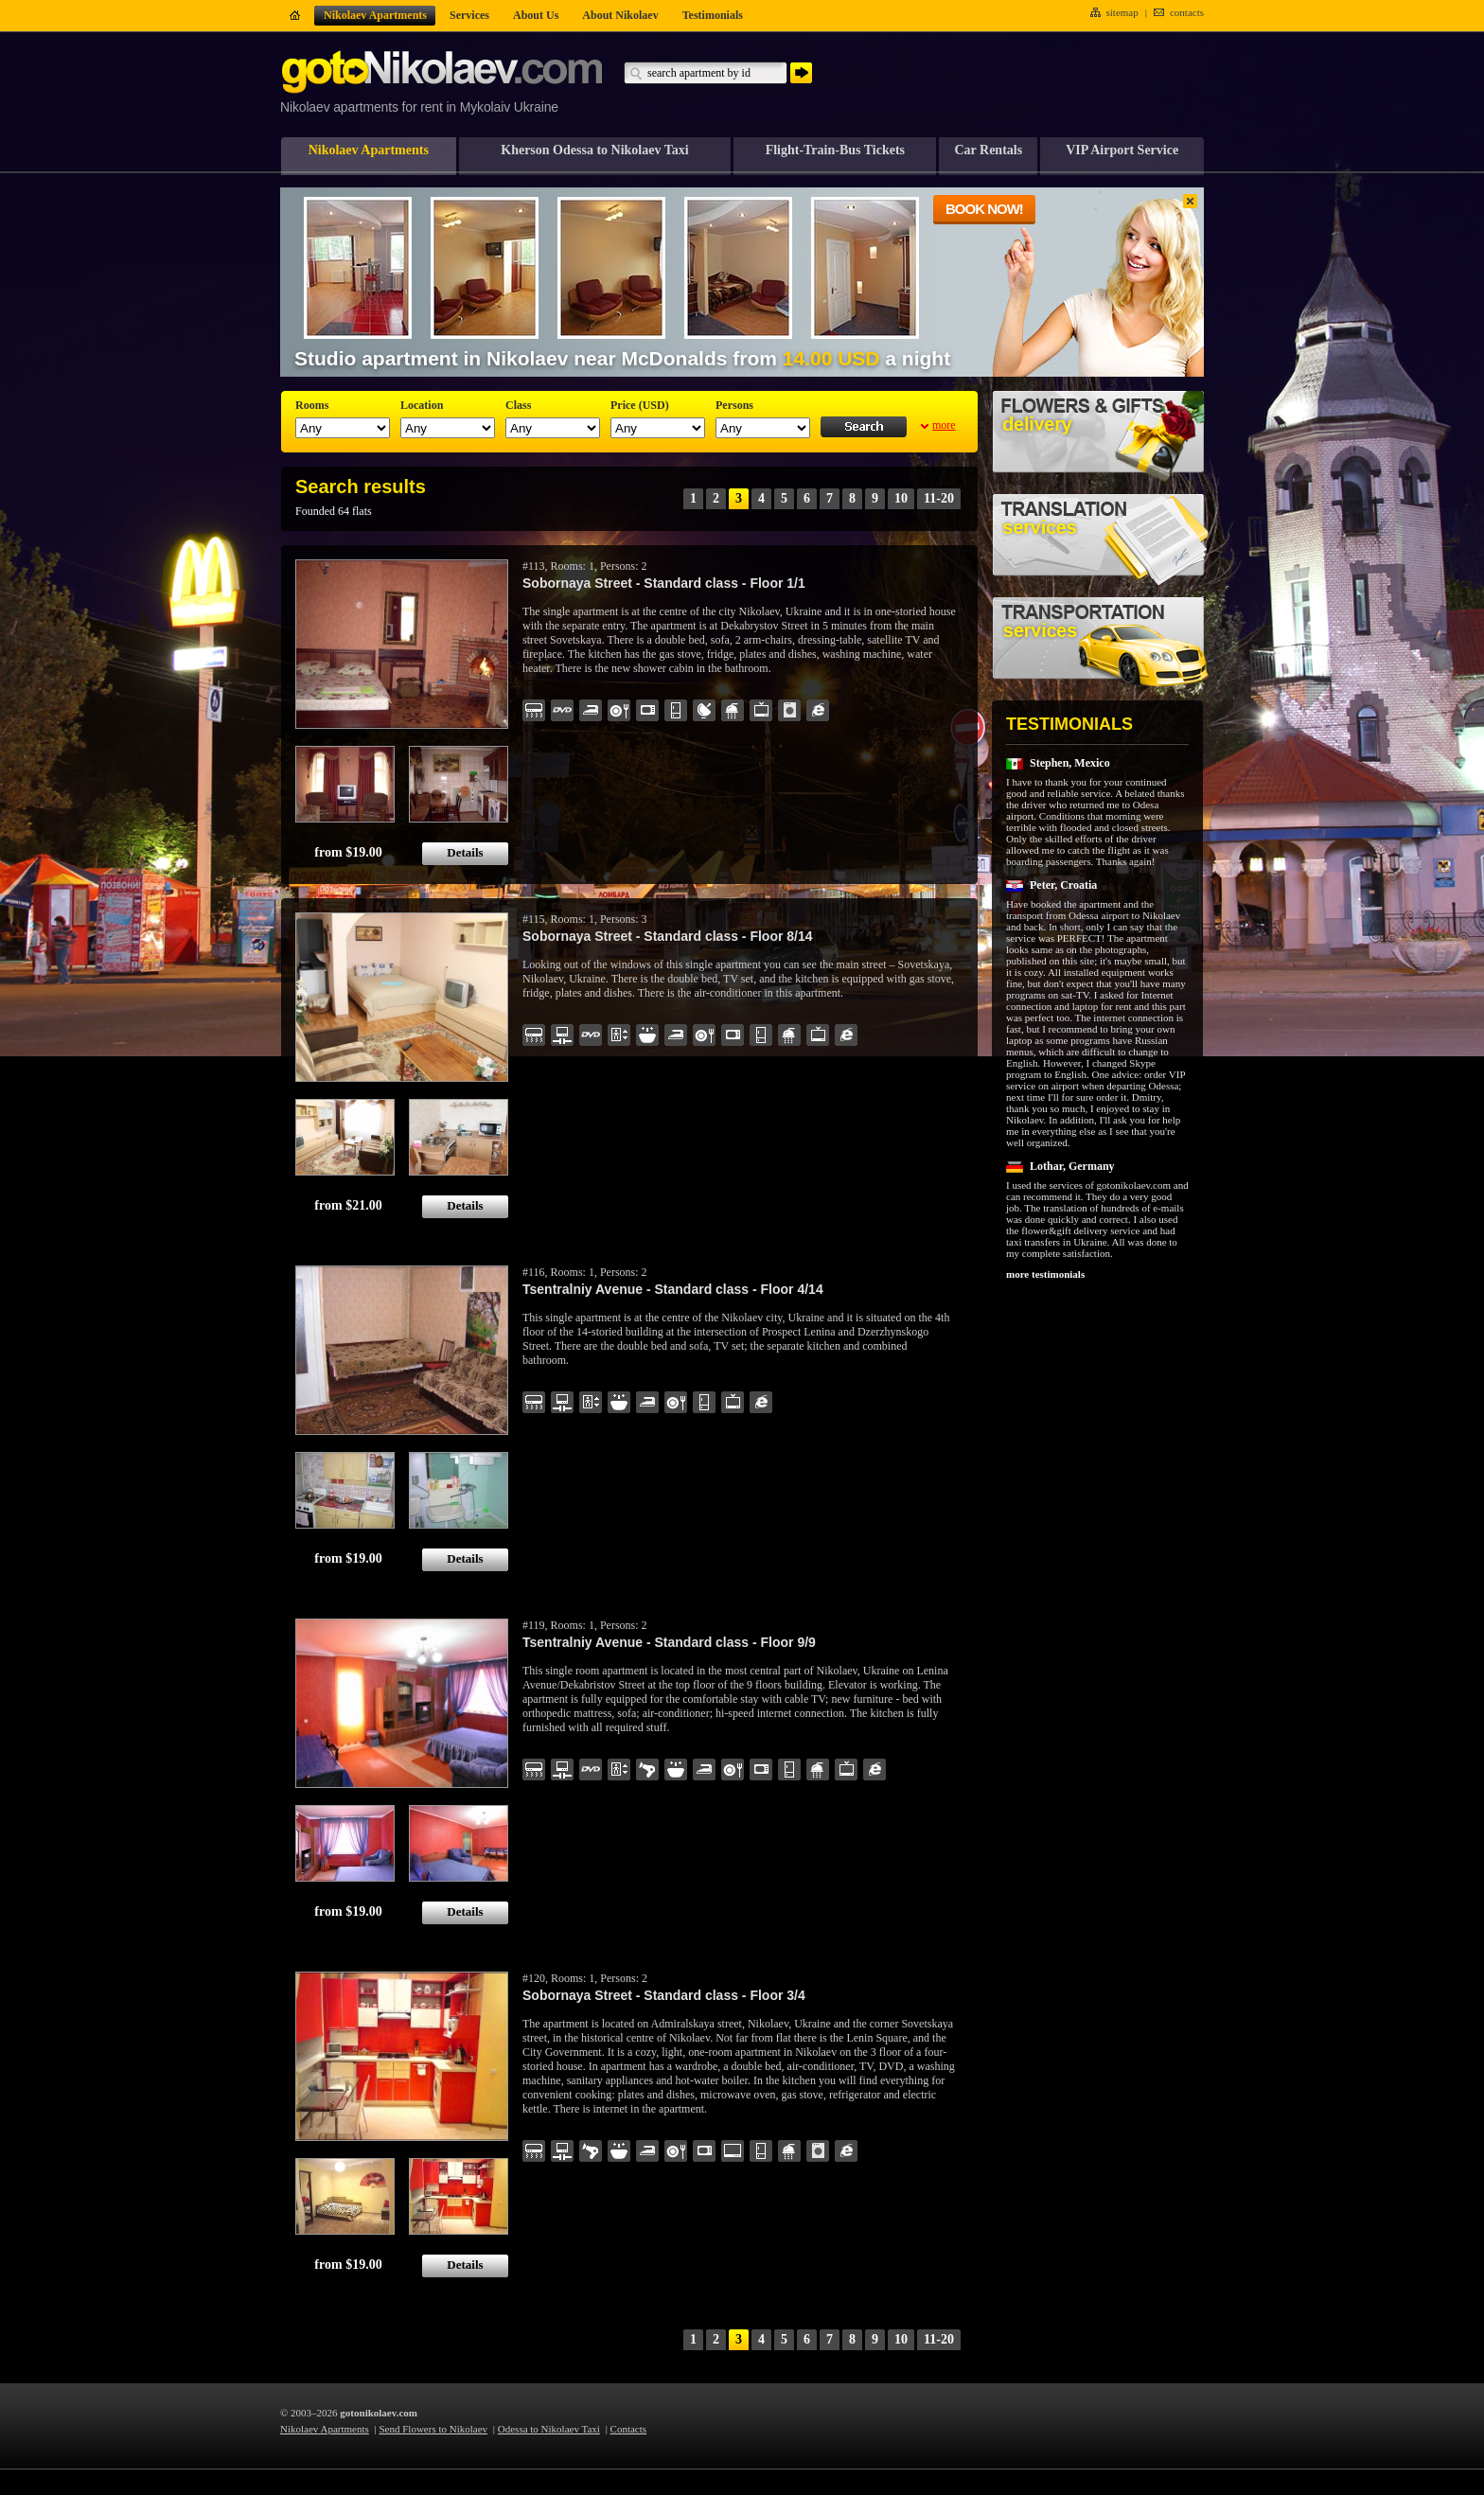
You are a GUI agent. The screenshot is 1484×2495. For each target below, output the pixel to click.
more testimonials (1045, 1274)
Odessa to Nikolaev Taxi (549, 2428)
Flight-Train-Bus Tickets (835, 150)
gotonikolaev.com (378, 2412)
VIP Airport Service (1122, 150)
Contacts (628, 2428)
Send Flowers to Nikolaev (434, 2428)
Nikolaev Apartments (369, 150)
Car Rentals (988, 150)
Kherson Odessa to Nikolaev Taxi (594, 150)
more (944, 425)
